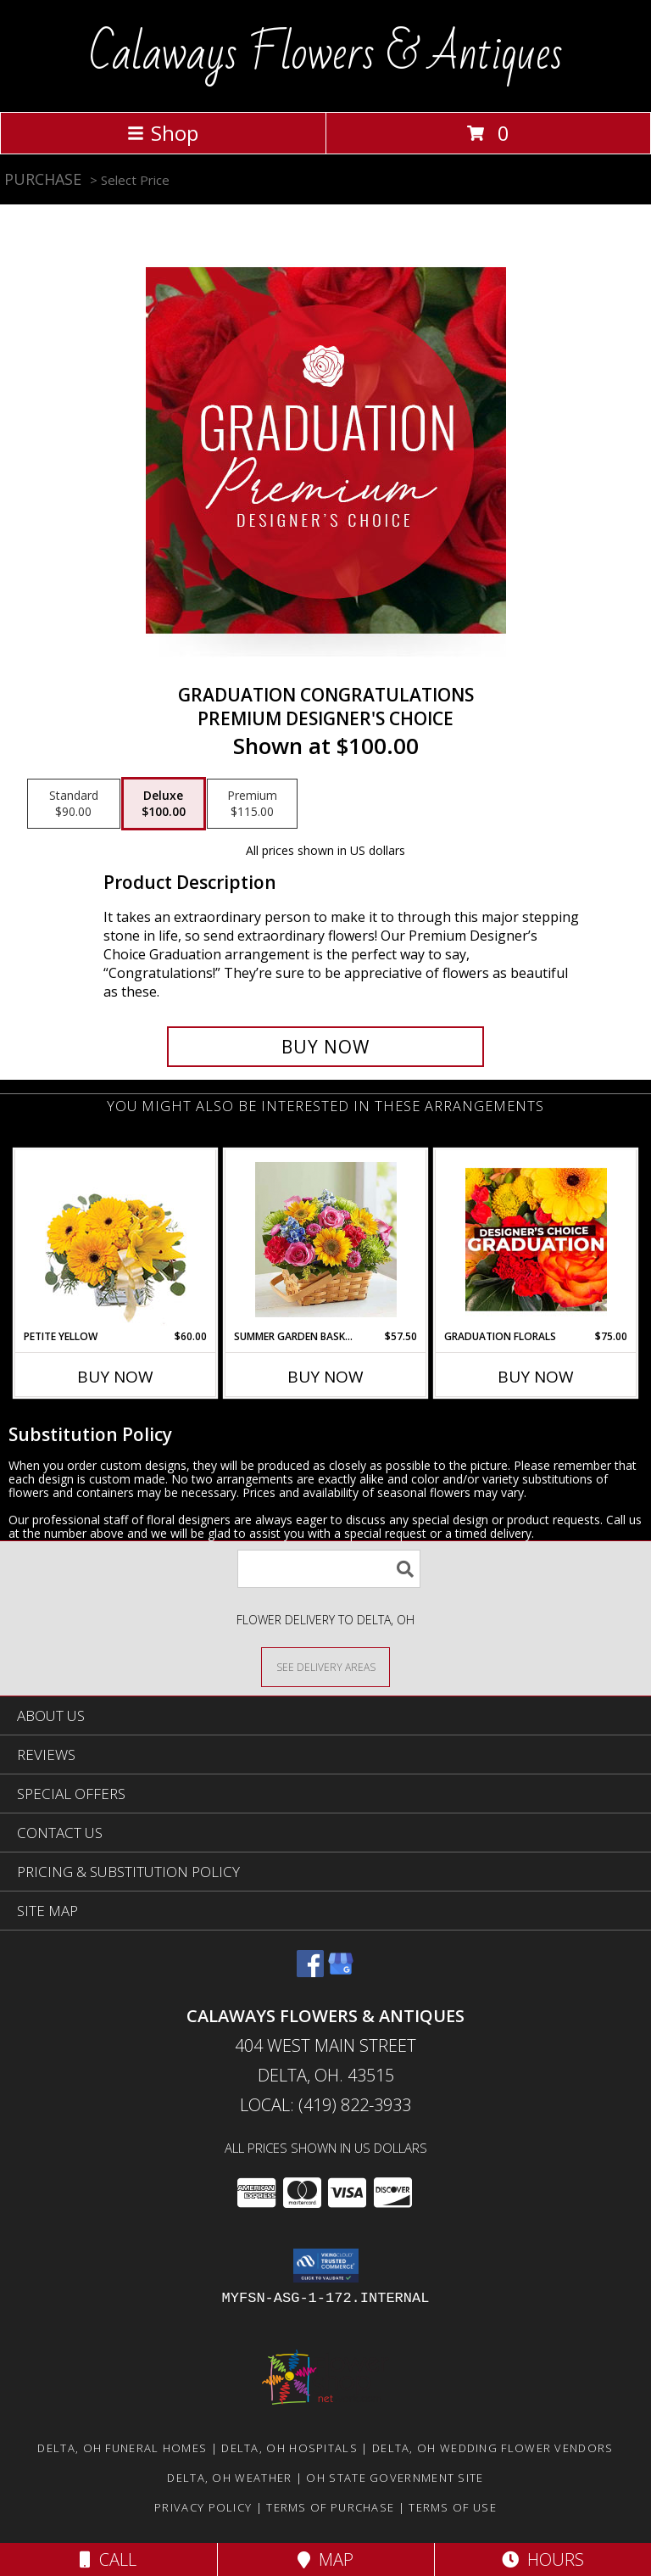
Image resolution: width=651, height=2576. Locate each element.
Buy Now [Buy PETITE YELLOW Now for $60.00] (115, 1377)
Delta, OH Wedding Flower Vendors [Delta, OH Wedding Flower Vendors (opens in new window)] (493, 2448)
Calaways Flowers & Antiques (326, 54)
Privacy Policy (203, 2507)
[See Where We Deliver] (325, 1666)
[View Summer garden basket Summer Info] (326, 1239)
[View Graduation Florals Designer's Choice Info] (536, 1239)
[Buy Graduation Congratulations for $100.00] (325, 1046)
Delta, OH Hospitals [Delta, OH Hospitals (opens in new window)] (289, 2448)
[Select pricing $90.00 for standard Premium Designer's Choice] (74, 804)
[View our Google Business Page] (340, 1971)
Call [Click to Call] (108, 2559)
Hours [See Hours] (543, 2559)
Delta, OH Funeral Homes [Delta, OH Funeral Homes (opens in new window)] (122, 2448)
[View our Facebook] (310, 1971)
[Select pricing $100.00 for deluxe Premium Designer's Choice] (163, 804)
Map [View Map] (325, 2559)
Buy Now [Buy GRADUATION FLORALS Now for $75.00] (536, 1377)
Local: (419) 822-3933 (325, 2104)
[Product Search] (328, 1569)
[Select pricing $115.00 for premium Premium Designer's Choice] (252, 804)
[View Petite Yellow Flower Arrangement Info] (115, 1240)
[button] (326, 2266)
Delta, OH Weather (229, 2477)
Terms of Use (453, 2507)
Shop (162, 133)
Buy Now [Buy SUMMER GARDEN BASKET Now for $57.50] (325, 1377)
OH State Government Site (394, 2477)
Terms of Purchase (330, 2507)
